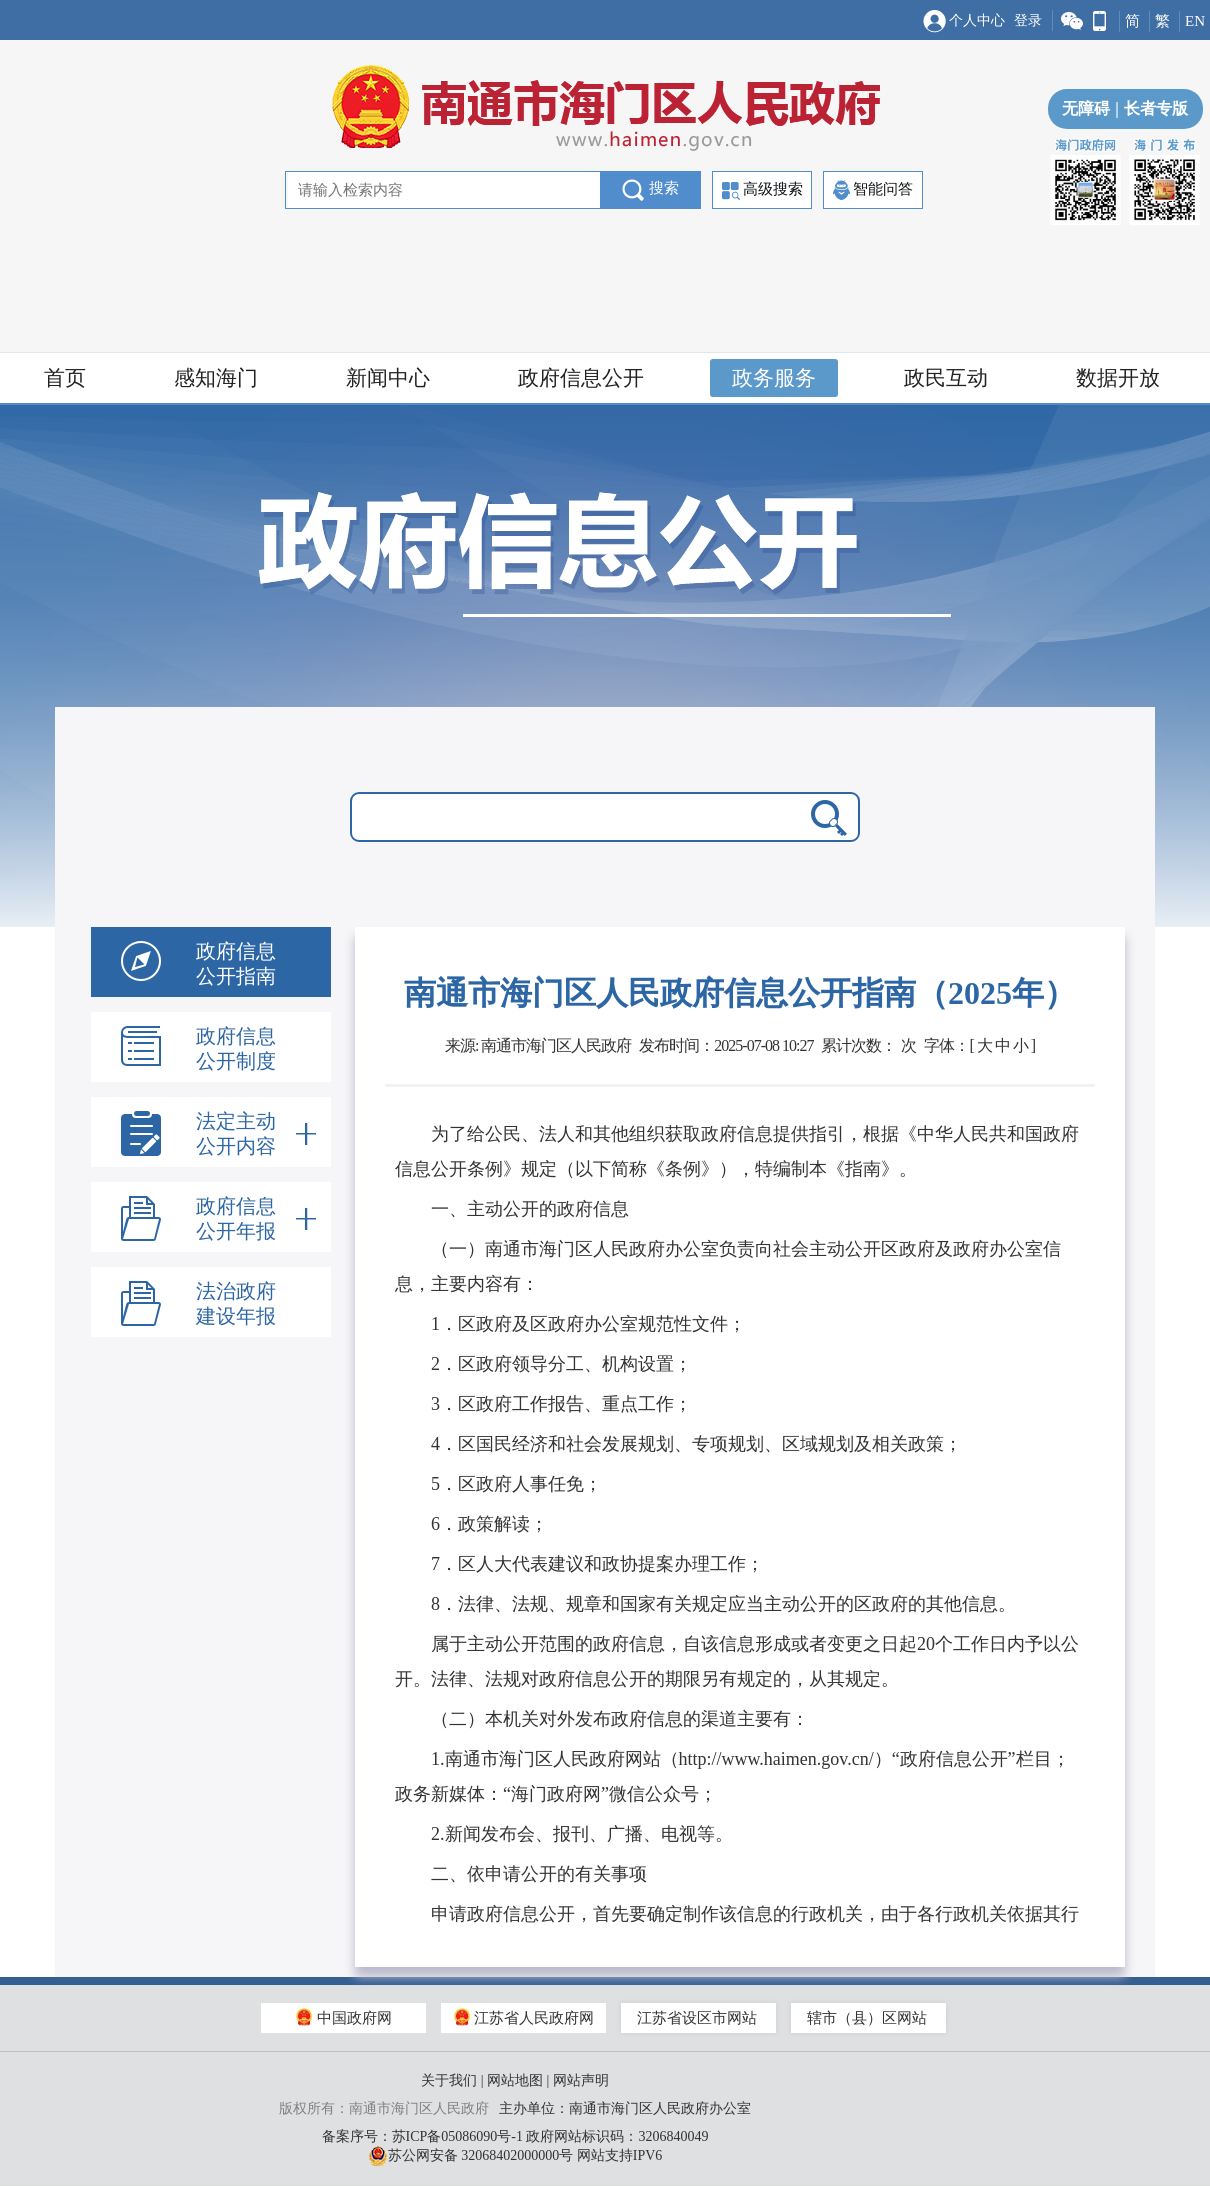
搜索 (650, 190)
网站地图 (515, 2080)
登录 (1028, 20)
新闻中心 (388, 378)
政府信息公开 (581, 378)
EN (1195, 21)
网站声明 (581, 2080)
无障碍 (1086, 108)
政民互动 (946, 378)
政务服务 (774, 378)
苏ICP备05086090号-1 (457, 2136)
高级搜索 (762, 190)
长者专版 (1149, 108)
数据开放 (1118, 378)
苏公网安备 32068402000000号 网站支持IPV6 (515, 2156)
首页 (65, 378)
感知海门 (216, 378)
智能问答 (873, 190)
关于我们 (449, 2080)
